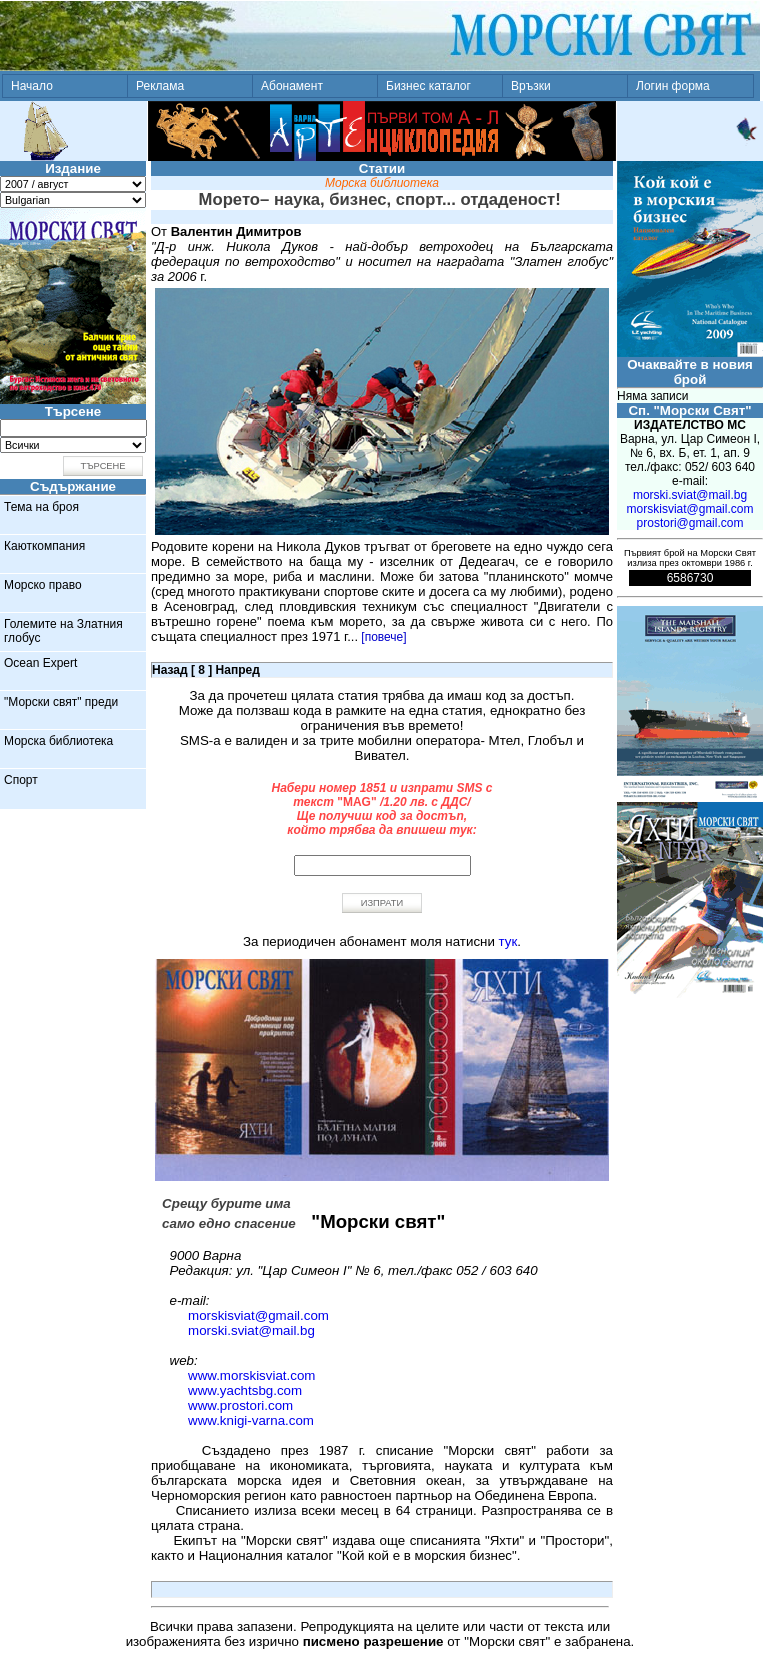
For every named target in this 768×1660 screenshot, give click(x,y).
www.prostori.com (240, 1405)
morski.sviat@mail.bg (251, 1330)
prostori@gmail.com (690, 523)
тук (508, 941)
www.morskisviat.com (251, 1375)
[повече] (383, 637)
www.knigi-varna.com (251, 1420)
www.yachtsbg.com (245, 1390)
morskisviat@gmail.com (258, 1315)
